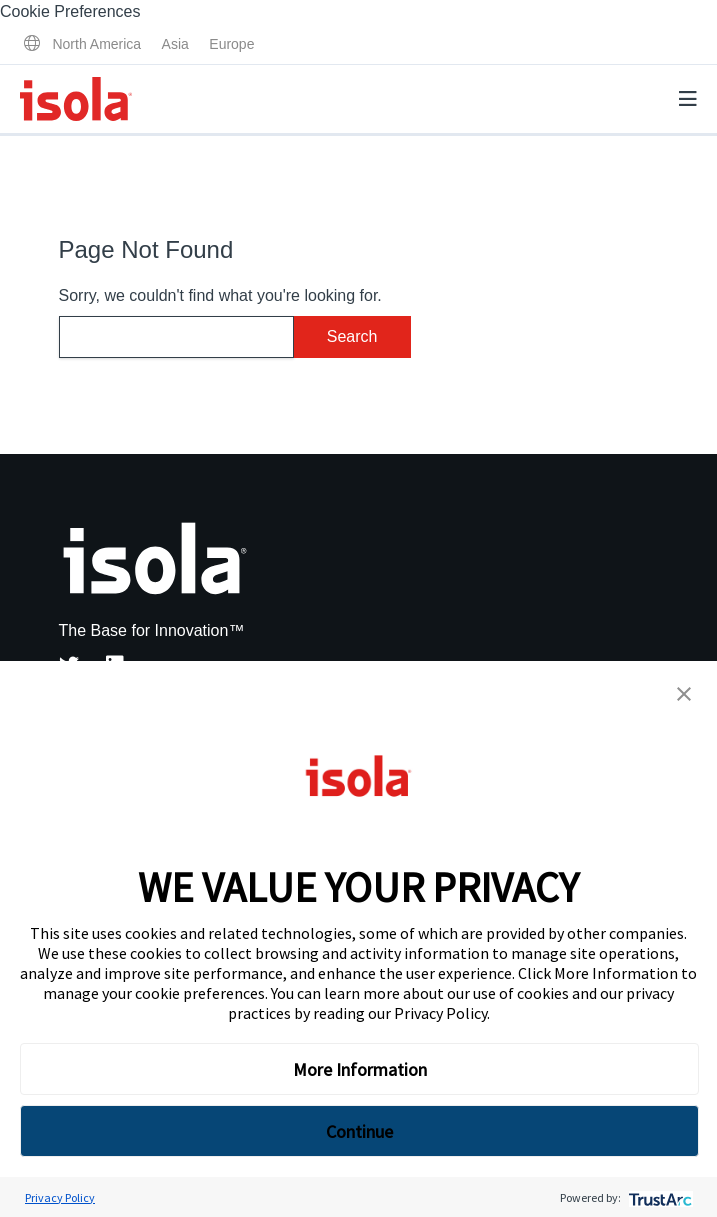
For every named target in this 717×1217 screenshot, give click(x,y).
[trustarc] (658, 1197)
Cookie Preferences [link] (70, 11)
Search (352, 336)
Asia (175, 44)
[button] (684, 694)
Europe (231, 44)
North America (96, 44)
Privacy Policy (440, 1013)
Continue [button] (359, 1131)
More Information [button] (360, 1069)
